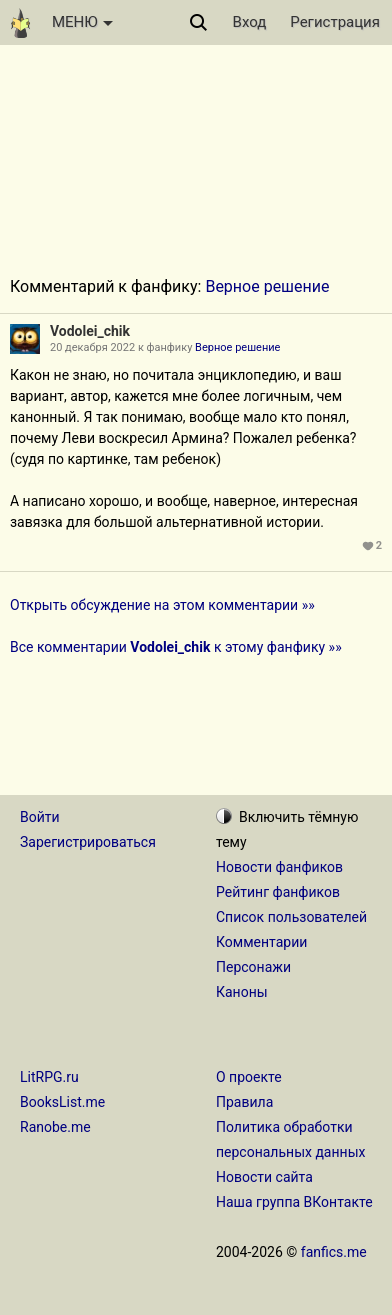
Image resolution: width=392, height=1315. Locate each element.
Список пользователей (291, 917)
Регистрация (335, 22)
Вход (250, 22)
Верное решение (267, 286)
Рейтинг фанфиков (278, 892)
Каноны (242, 992)
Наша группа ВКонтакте (294, 1202)
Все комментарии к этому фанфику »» (176, 647)
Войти (40, 817)
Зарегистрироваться (88, 842)
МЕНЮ (82, 22)
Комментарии (261, 942)
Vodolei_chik (90, 331)
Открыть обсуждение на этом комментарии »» (162, 605)
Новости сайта (264, 1177)
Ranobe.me (55, 1127)
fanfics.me (334, 1252)
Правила (244, 1102)
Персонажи (253, 967)
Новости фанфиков (279, 867)
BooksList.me (62, 1102)
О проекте (249, 1077)
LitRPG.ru (49, 1077)
